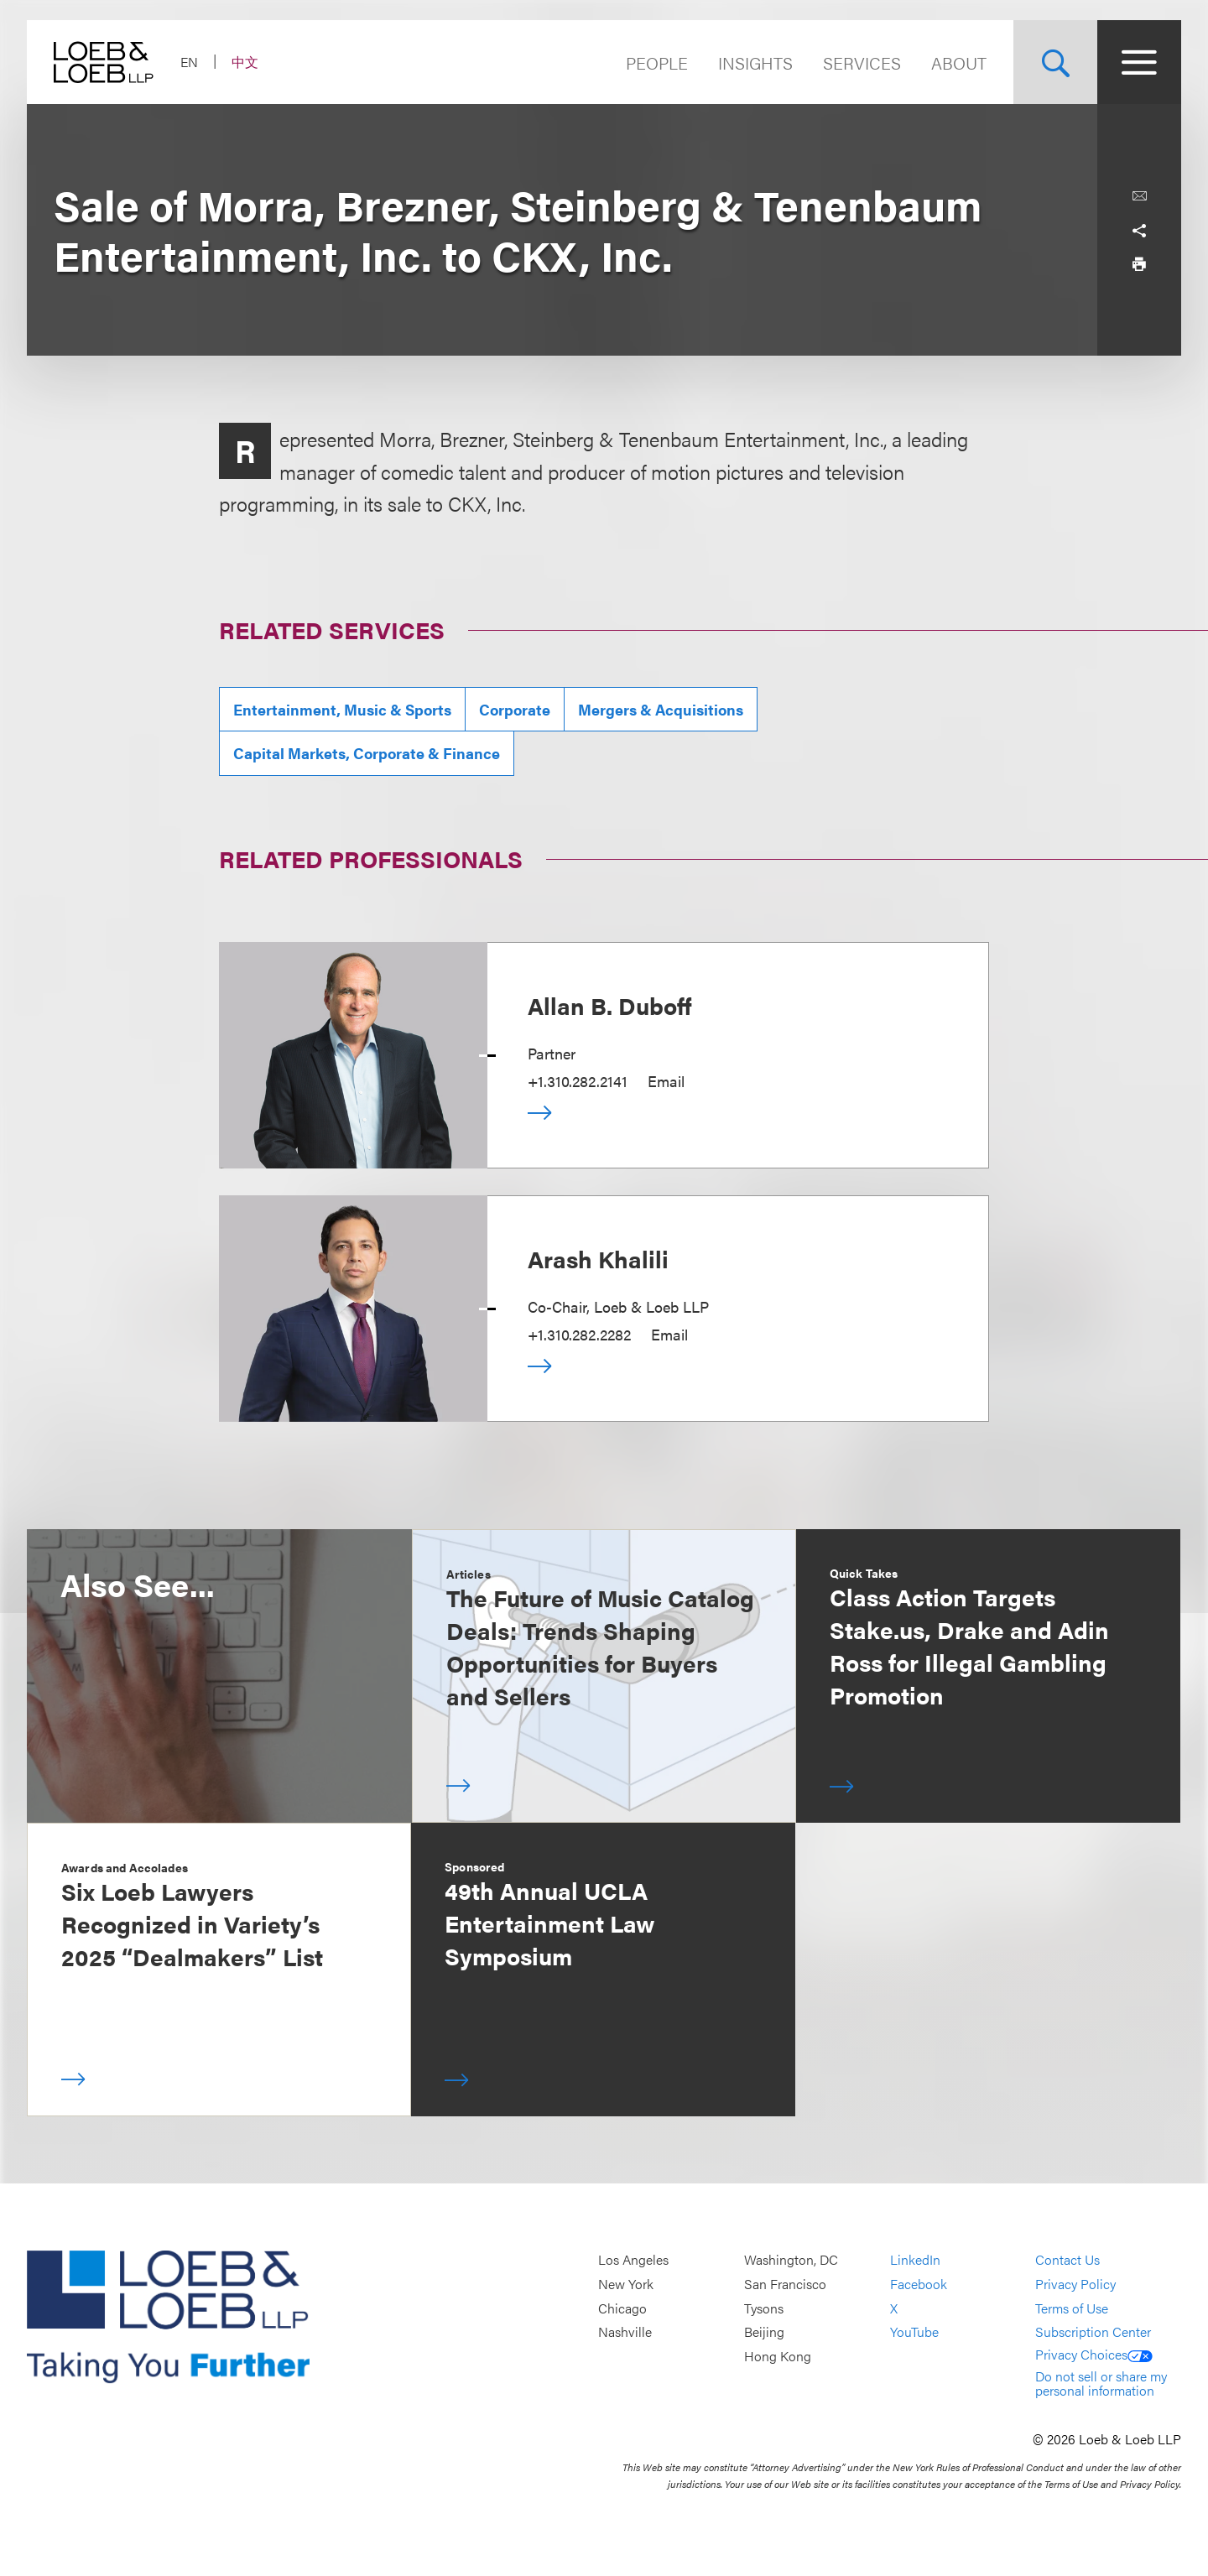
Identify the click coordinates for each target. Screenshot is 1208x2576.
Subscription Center (1093, 2331)
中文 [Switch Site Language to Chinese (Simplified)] (245, 61)
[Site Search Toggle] (1055, 62)
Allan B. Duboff (610, 1005)
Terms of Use (1071, 2308)
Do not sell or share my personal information (1101, 2383)
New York (625, 2283)
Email (666, 1080)
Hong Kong (777, 2355)
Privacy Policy (1075, 2283)
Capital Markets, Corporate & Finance (366, 752)
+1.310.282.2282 (579, 1334)
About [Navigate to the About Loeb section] (959, 62)
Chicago (622, 2308)
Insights (755, 62)
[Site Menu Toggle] (1139, 62)
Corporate (514, 709)
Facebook (918, 2283)
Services (862, 62)
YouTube (914, 2331)
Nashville (625, 2331)
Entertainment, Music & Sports (342, 709)
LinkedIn (915, 2260)
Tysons (764, 2308)
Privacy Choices (1094, 2354)
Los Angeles (633, 2260)
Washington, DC (791, 2260)
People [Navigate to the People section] (657, 62)
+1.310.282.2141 (577, 1080)
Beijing (764, 2331)
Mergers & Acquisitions (660, 709)
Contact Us (1067, 2260)
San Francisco (785, 2283)
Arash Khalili (598, 1258)
